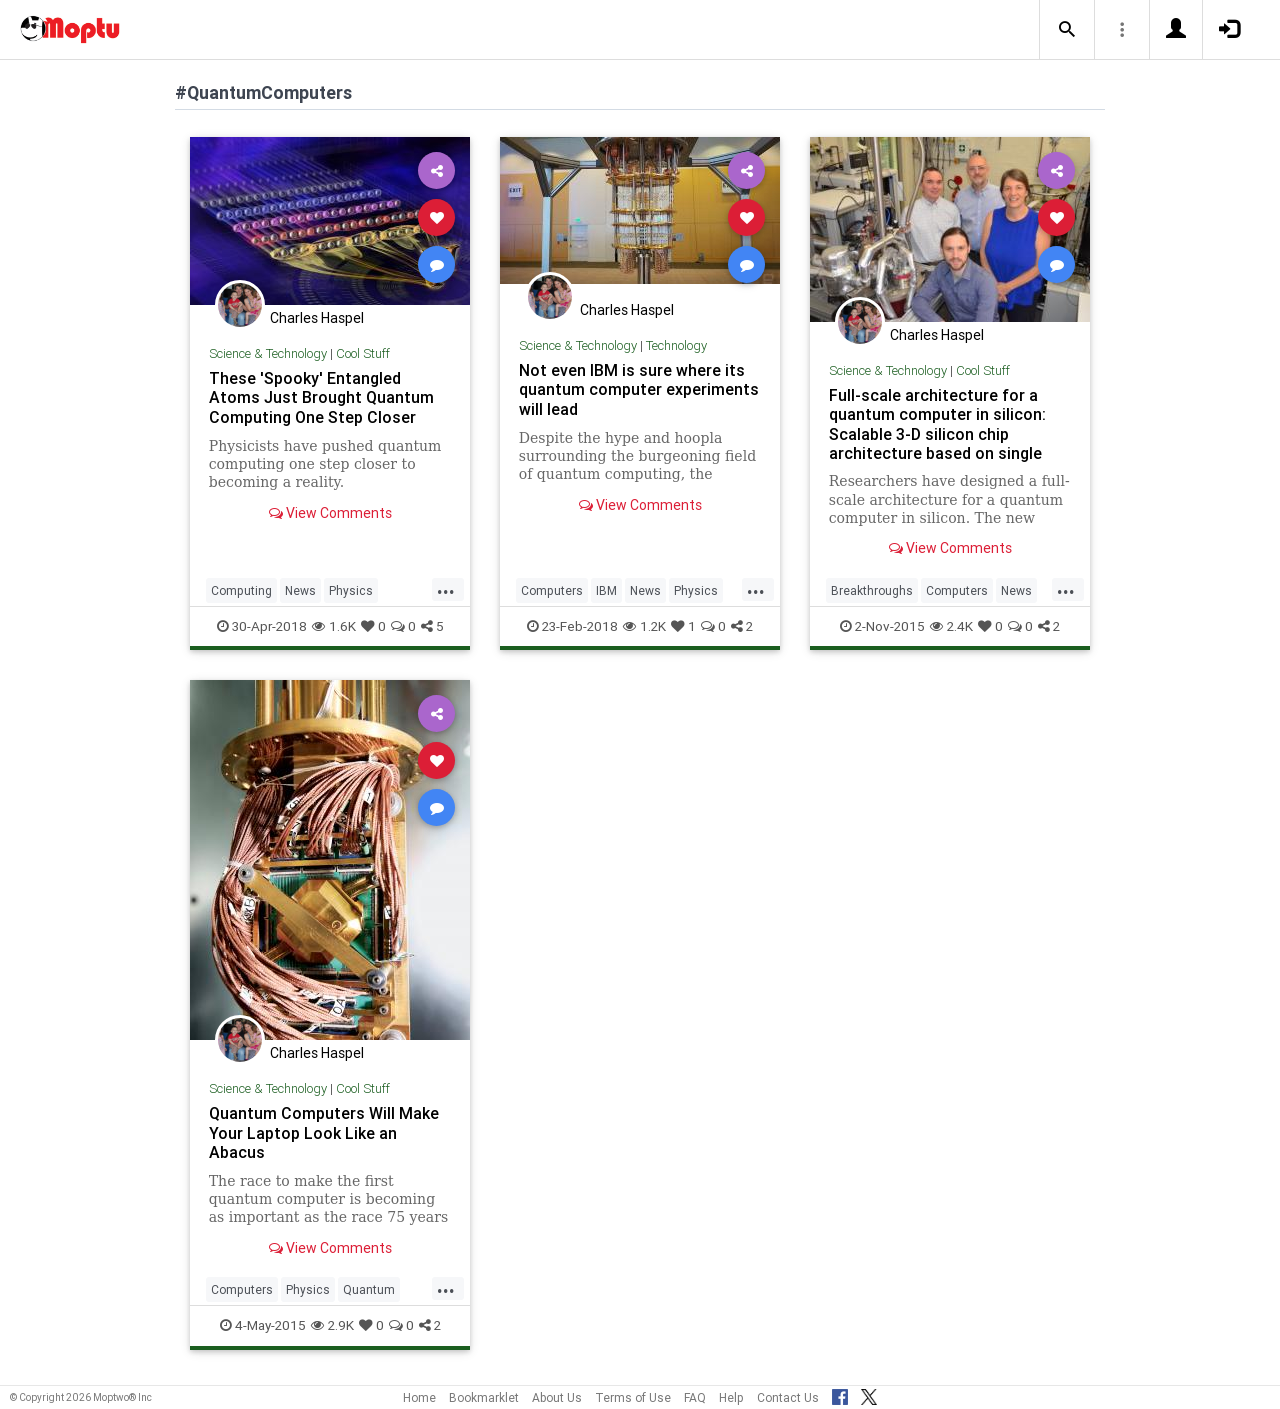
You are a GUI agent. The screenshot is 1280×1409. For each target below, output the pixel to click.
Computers (552, 590)
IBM (606, 590)
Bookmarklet (484, 1397)
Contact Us (788, 1397)
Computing (241, 590)
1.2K (644, 626)
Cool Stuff (363, 353)
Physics (351, 590)
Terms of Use (633, 1397)
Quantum (369, 1289)
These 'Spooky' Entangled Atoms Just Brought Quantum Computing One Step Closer (321, 397)
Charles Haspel (317, 318)
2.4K (951, 626)
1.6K (334, 626)
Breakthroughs (872, 590)
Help (731, 1397)
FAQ (695, 1397)
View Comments (330, 513)
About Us (557, 1397)
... (446, 589)
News (300, 590)
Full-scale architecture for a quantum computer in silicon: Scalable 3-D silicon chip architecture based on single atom (937, 433)
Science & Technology (268, 353)
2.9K (332, 1325)
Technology (676, 345)
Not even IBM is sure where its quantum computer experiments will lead (639, 389)
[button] (1067, 30)
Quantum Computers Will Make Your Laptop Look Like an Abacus (324, 1132)
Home (419, 1397)
